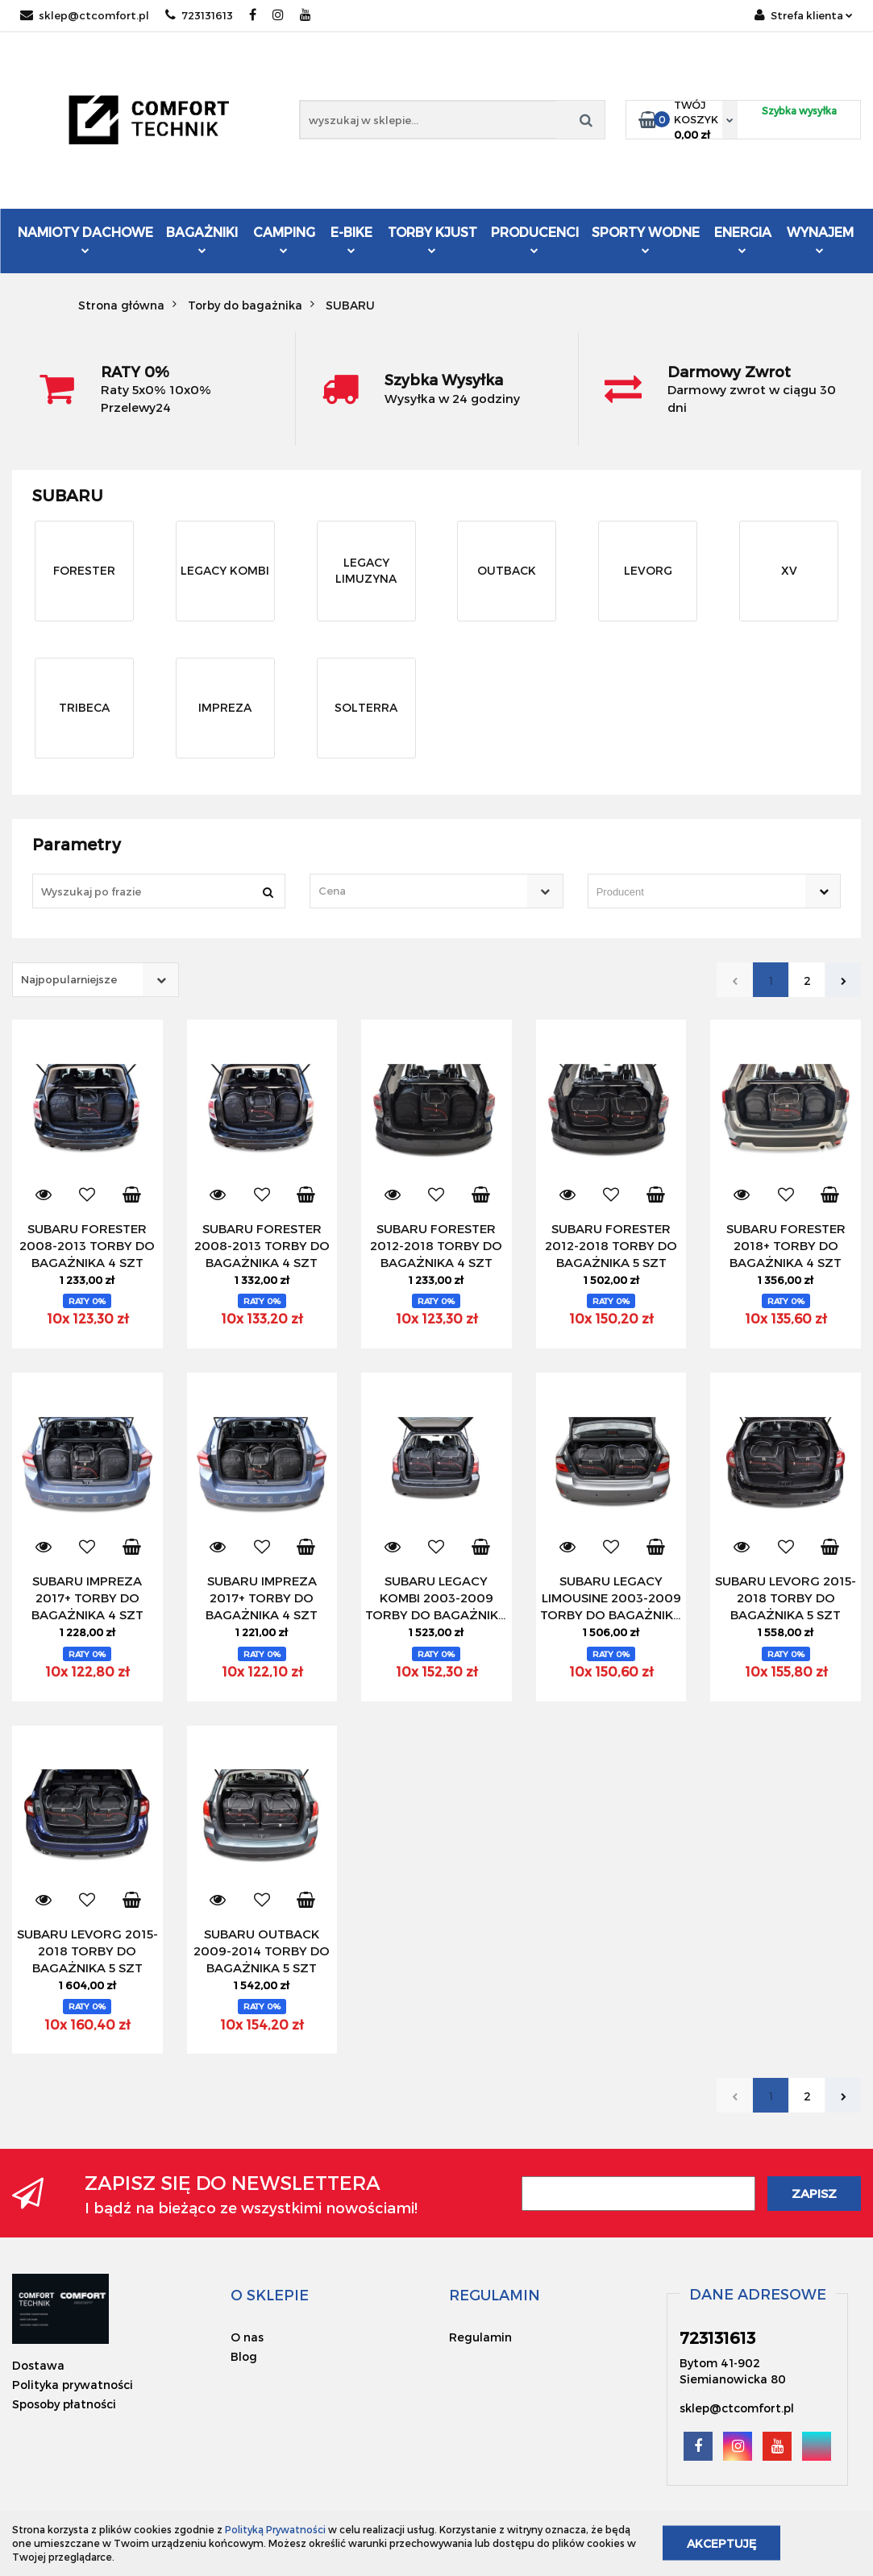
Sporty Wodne (646, 239)
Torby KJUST (432, 239)
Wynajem (820, 239)
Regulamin (480, 2337)
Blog (244, 2356)
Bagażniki (202, 239)
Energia (742, 239)
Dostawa (38, 2365)
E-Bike (351, 239)
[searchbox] (691, 892)
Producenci (535, 240)
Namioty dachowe (85, 239)
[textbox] (422, 891)
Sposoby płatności (64, 2404)
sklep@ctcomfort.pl (84, 15)
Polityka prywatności (72, 2384)
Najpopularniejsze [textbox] (69, 979)
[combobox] (436, 891)
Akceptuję (721, 2543)
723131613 (199, 15)
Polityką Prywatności (275, 2529)
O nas (247, 2337)
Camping (284, 239)
